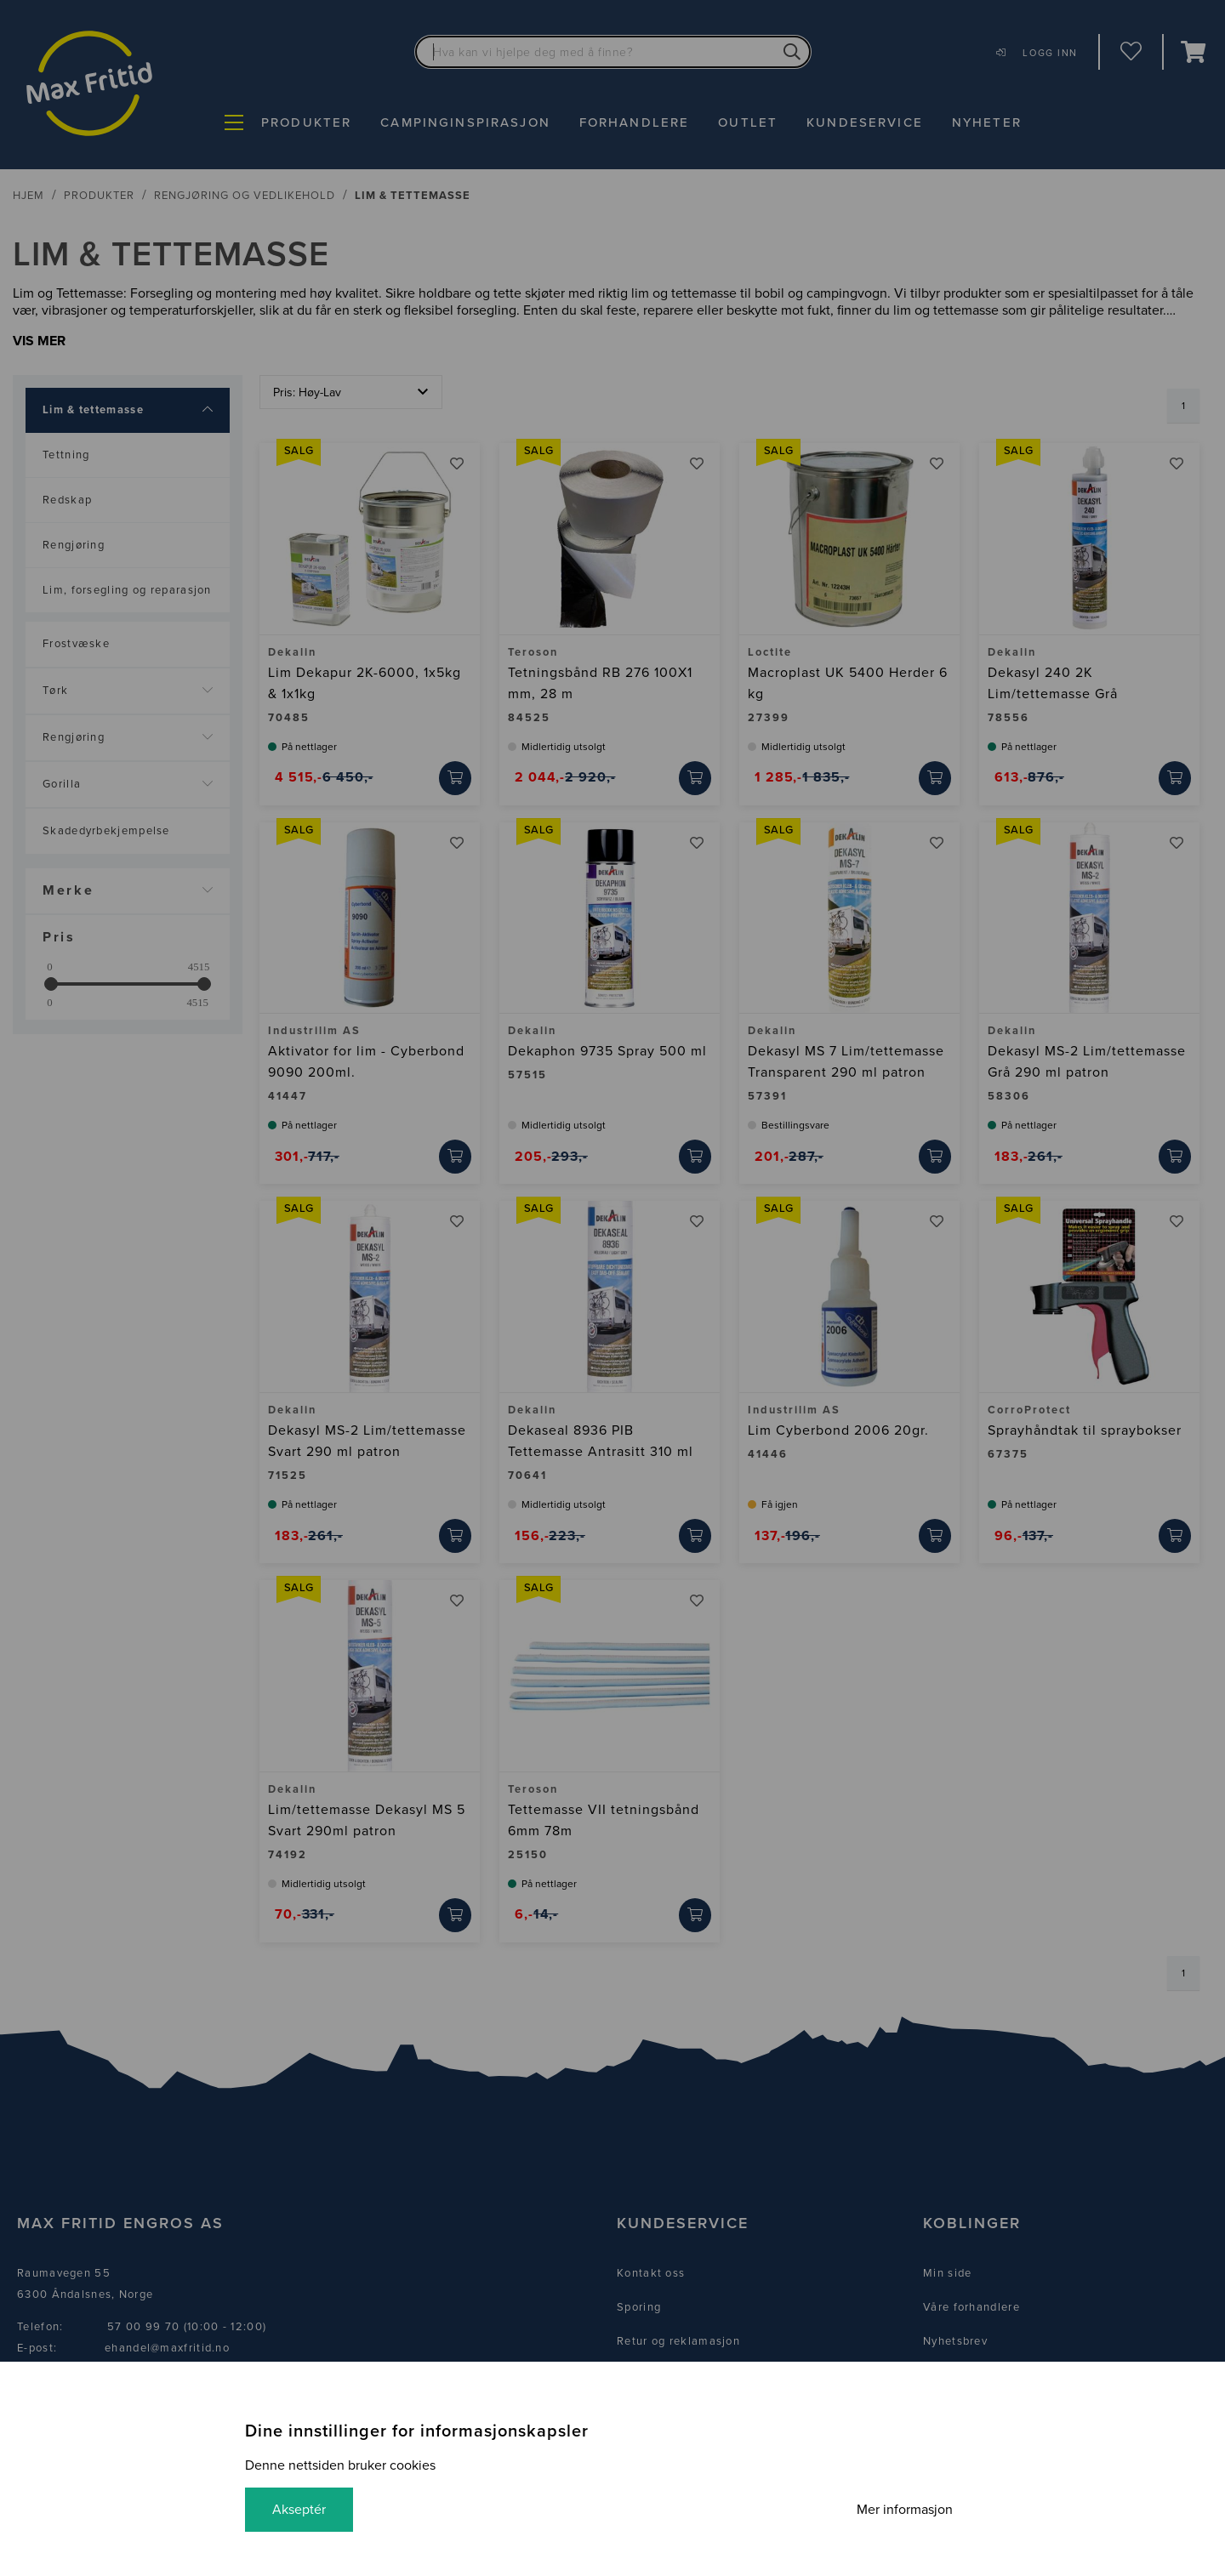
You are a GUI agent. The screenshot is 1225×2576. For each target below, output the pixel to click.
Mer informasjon (905, 2509)
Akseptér (299, 2509)
